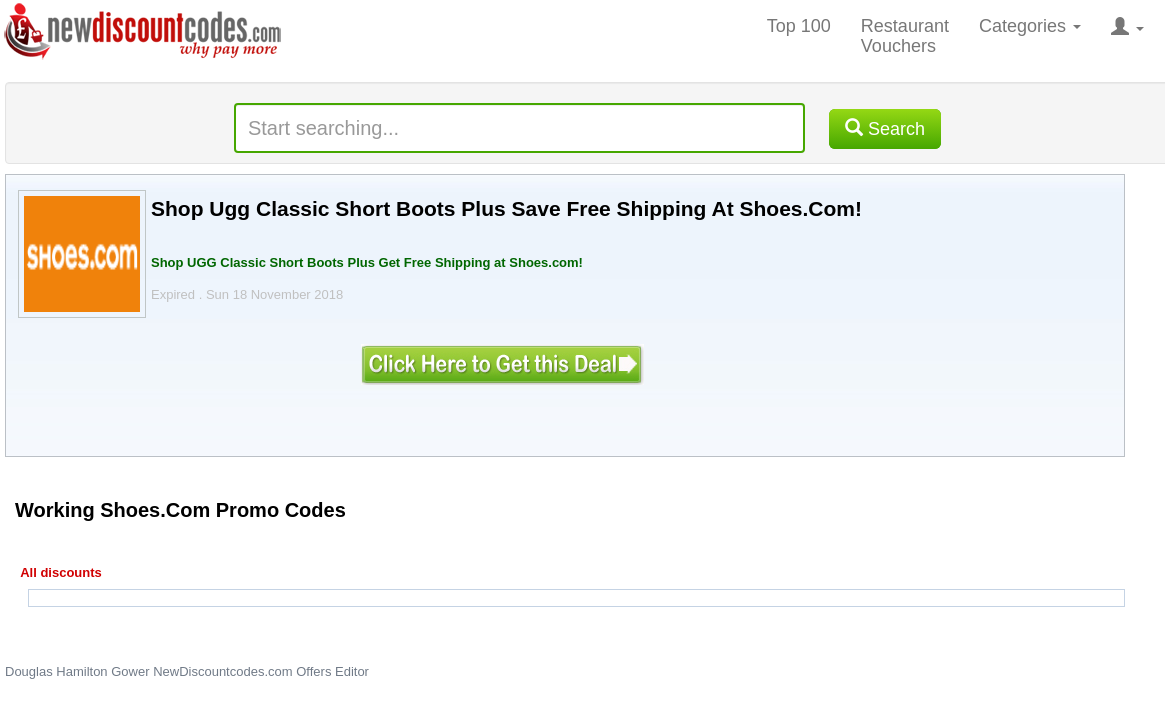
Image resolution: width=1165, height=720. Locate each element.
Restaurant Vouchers (905, 36)
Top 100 (799, 26)
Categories (1030, 26)
